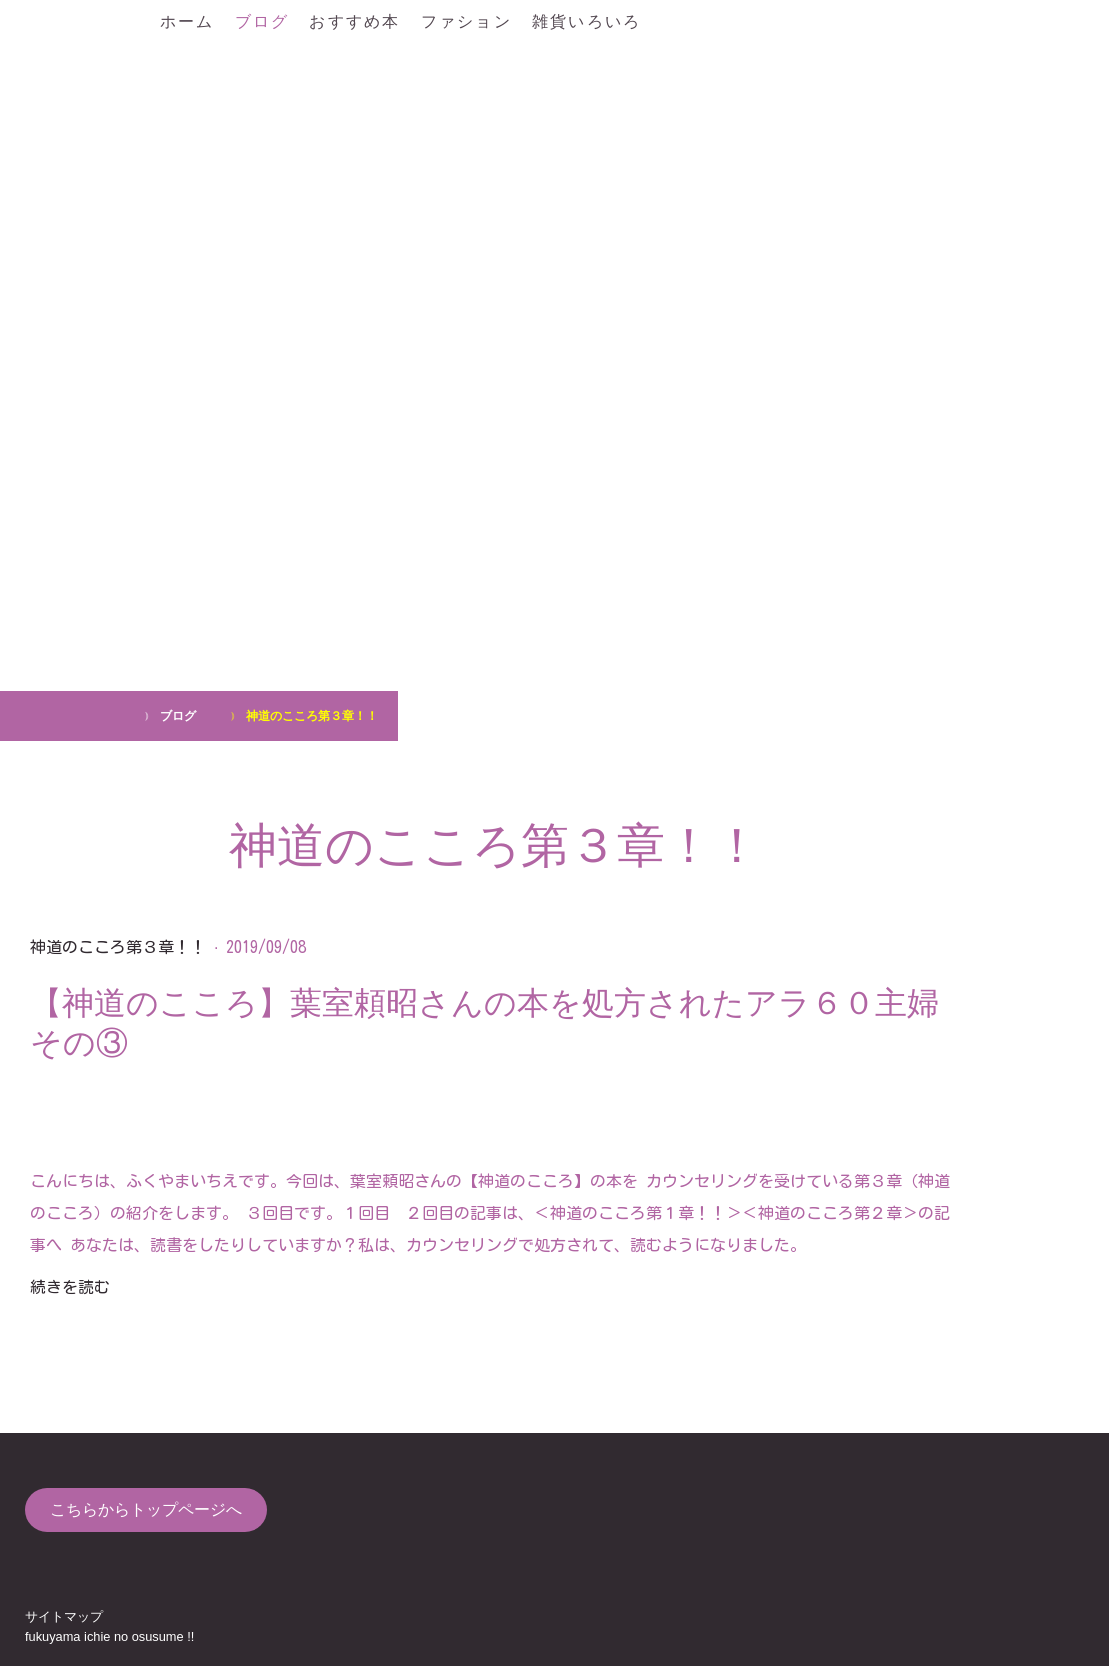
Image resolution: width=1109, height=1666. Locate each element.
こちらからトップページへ (146, 1509)
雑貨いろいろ (586, 21)
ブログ (262, 21)
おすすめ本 (354, 21)
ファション (466, 21)
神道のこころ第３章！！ (118, 947)
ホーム (187, 21)
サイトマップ (64, 1616)
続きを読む (70, 1287)
